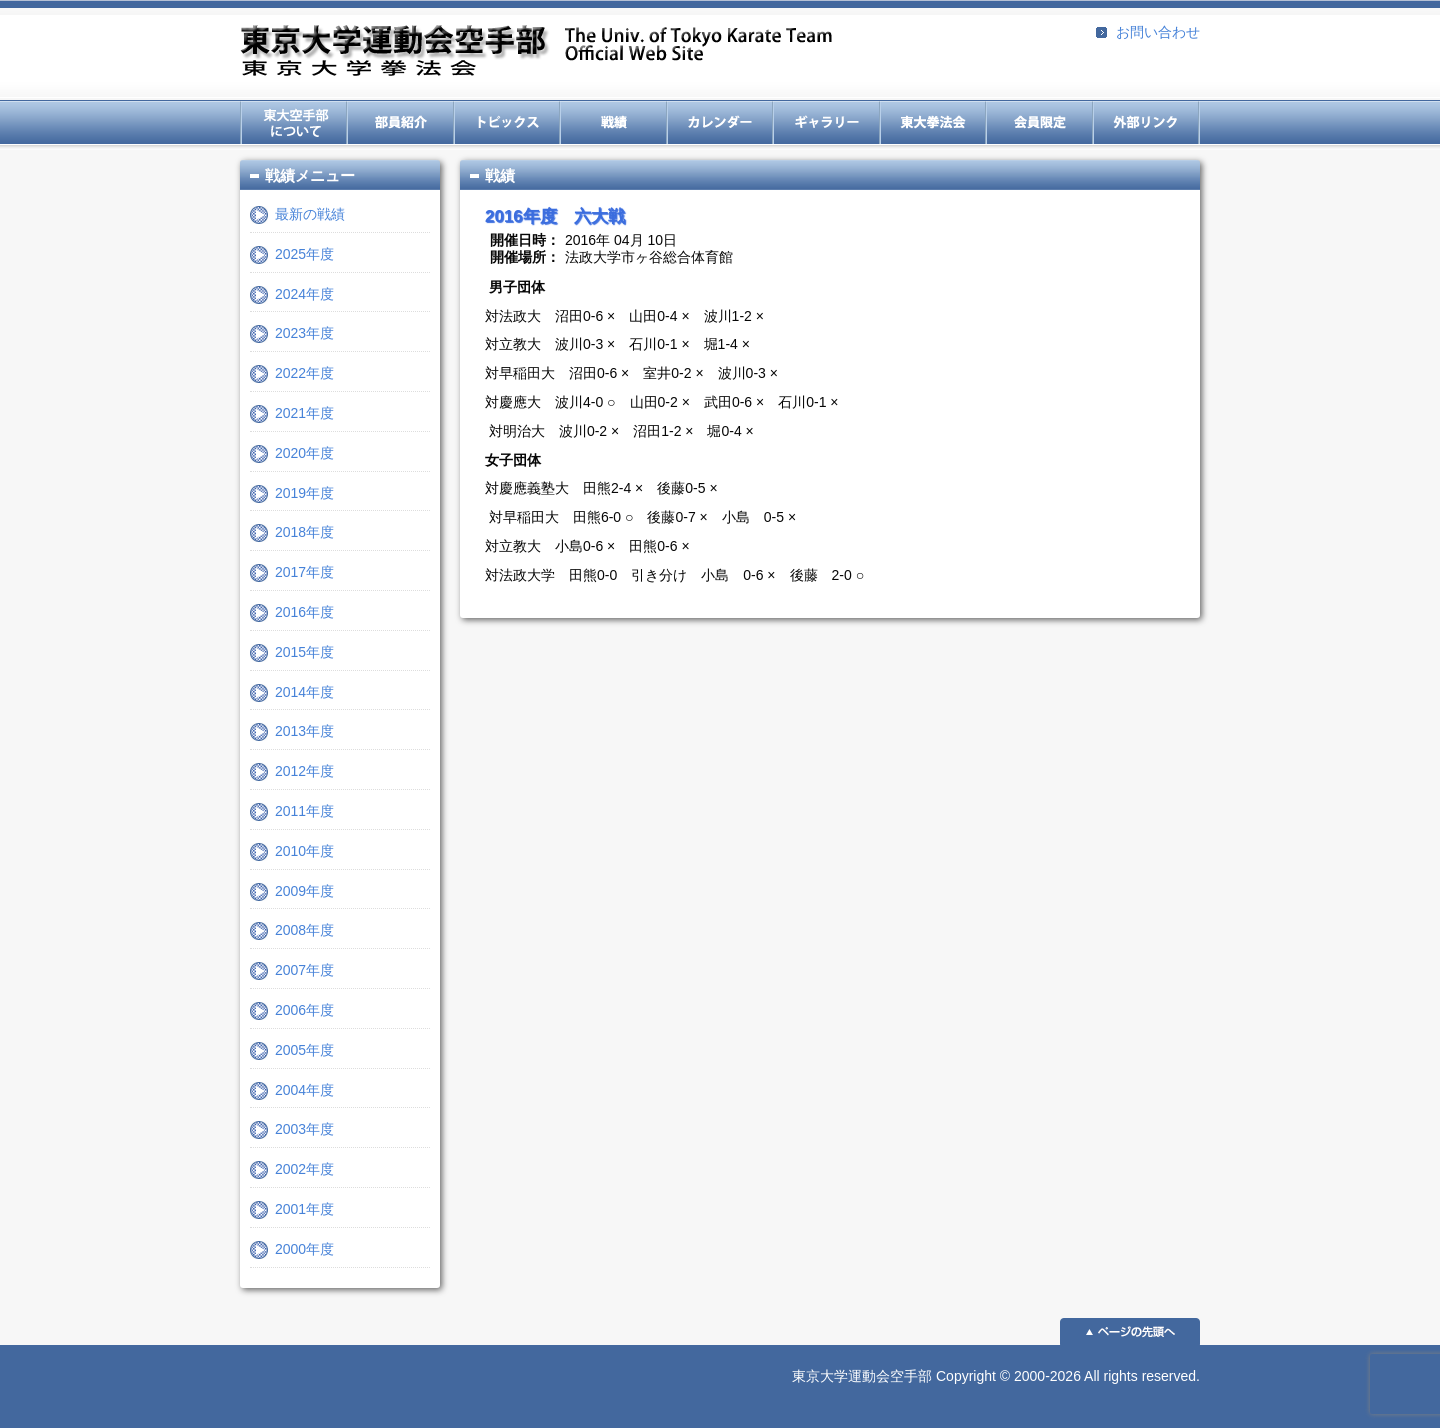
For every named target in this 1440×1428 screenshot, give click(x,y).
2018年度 (304, 532)
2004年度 (304, 1090)
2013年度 (304, 731)
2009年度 (304, 891)
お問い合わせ (1158, 32)
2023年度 (304, 333)
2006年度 (304, 1010)
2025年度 (304, 254)
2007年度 (304, 970)
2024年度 (304, 294)
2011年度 (304, 811)
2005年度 (304, 1050)
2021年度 (304, 413)
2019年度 (304, 493)
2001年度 (304, 1209)
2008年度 (304, 930)
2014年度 (304, 692)
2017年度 (304, 572)
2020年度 (304, 453)
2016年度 (304, 612)
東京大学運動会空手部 (536, 52)
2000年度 (304, 1249)
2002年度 (304, 1169)
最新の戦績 (310, 214)
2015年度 (304, 652)
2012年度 (304, 771)
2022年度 (304, 373)
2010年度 (304, 851)
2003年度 (304, 1129)
